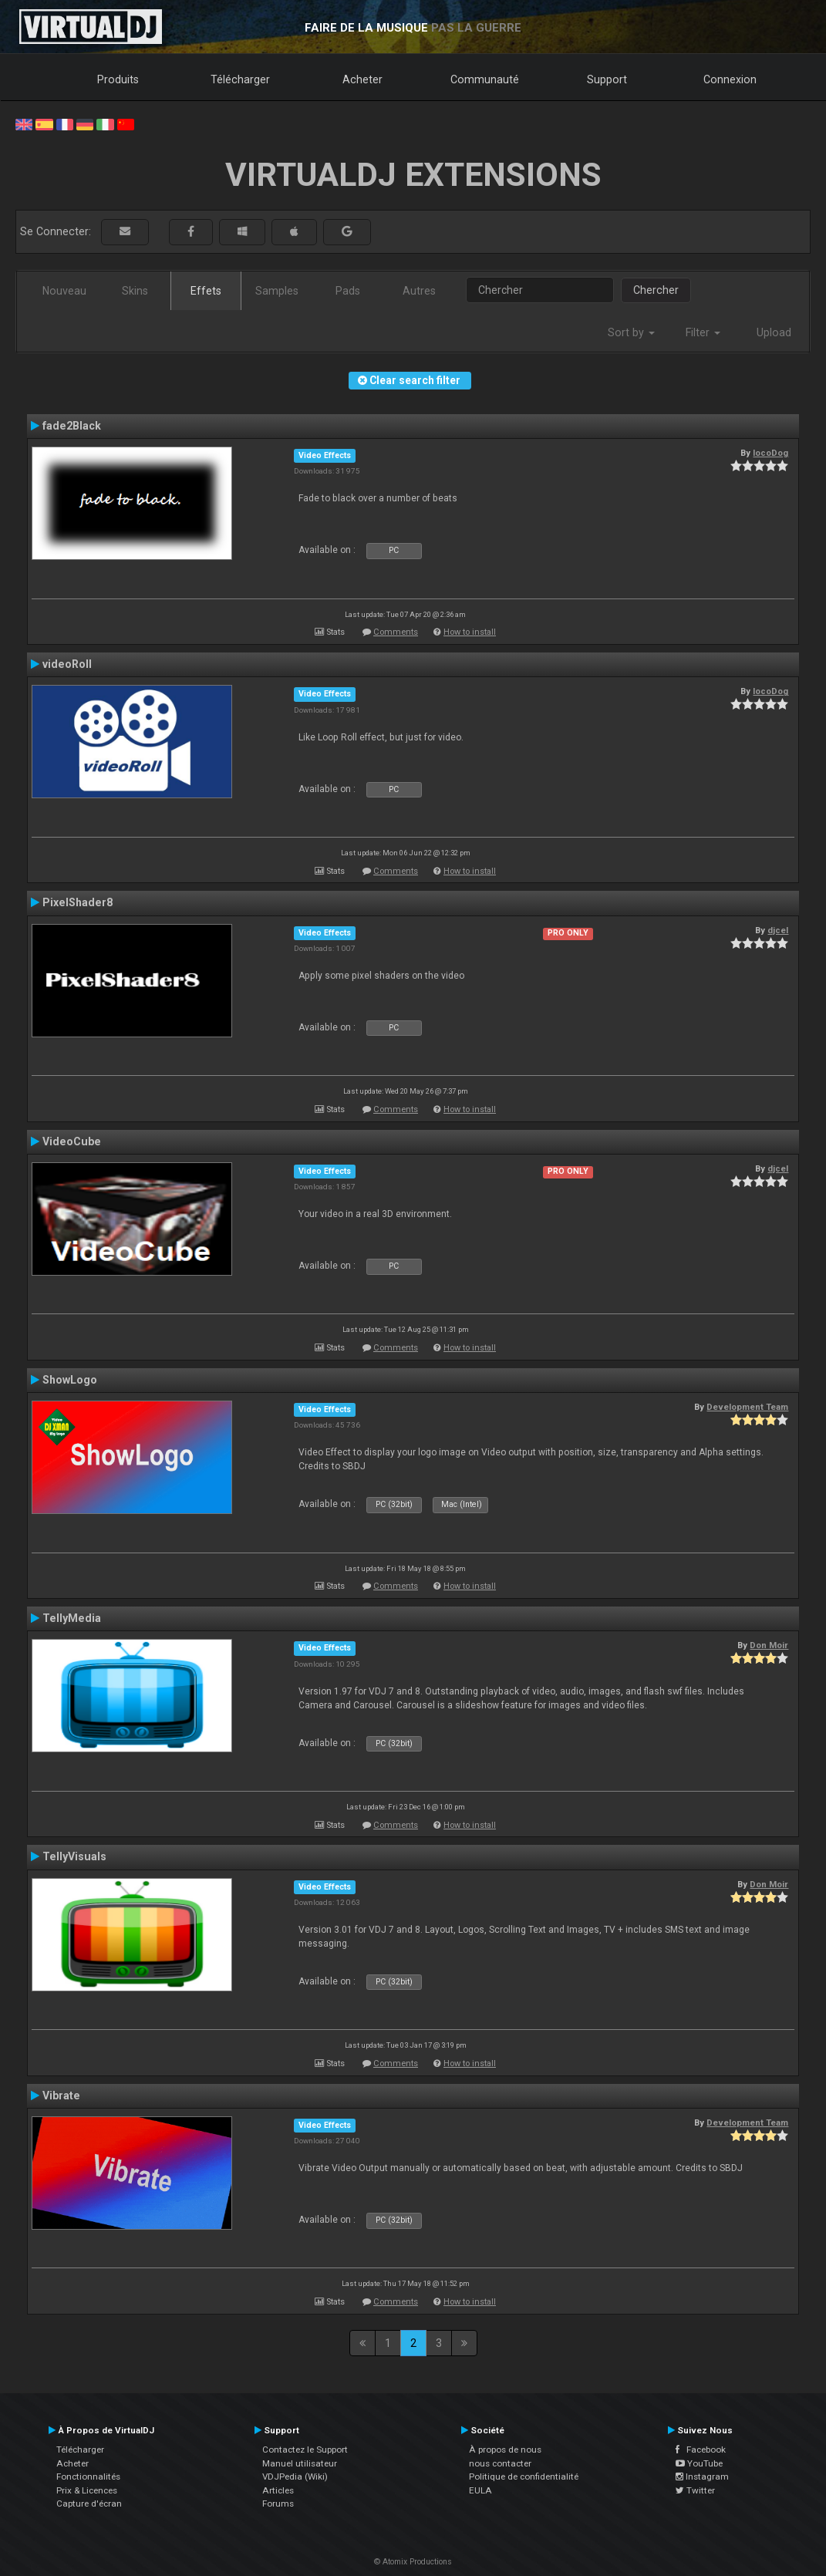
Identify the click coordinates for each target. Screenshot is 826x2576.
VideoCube (71, 1141)
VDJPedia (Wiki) (295, 2476)
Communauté (484, 79)
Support (607, 79)
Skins (135, 291)
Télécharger (240, 79)
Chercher (656, 290)
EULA (480, 2490)
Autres (419, 291)
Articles (278, 2490)
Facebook (701, 2449)
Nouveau (64, 291)
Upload (774, 332)
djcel (777, 930)
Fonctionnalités (88, 2476)
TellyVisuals (74, 1856)
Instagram (702, 2476)
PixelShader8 (77, 902)
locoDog (770, 452)
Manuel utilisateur (299, 2463)
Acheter (362, 79)
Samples (276, 291)
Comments (395, 632)
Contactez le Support (305, 2449)
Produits (118, 79)
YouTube (699, 2463)
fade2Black (71, 426)
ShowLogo (69, 1380)
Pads (347, 291)
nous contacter (500, 2463)
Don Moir (769, 1645)
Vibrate (61, 2095)
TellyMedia (71, 1618)
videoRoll (67, 664)
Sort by (631, 332)
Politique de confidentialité (523, 2476)
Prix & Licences (86, 2490)
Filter (703, 332)
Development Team (747, 1406)
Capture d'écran (89, 2503)
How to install (469, 632)
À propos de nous (505, 2449)
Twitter (695, 2490)
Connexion (730, 79)
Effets (205, 291)
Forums (278, 2503)
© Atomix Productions (413, 2562)
